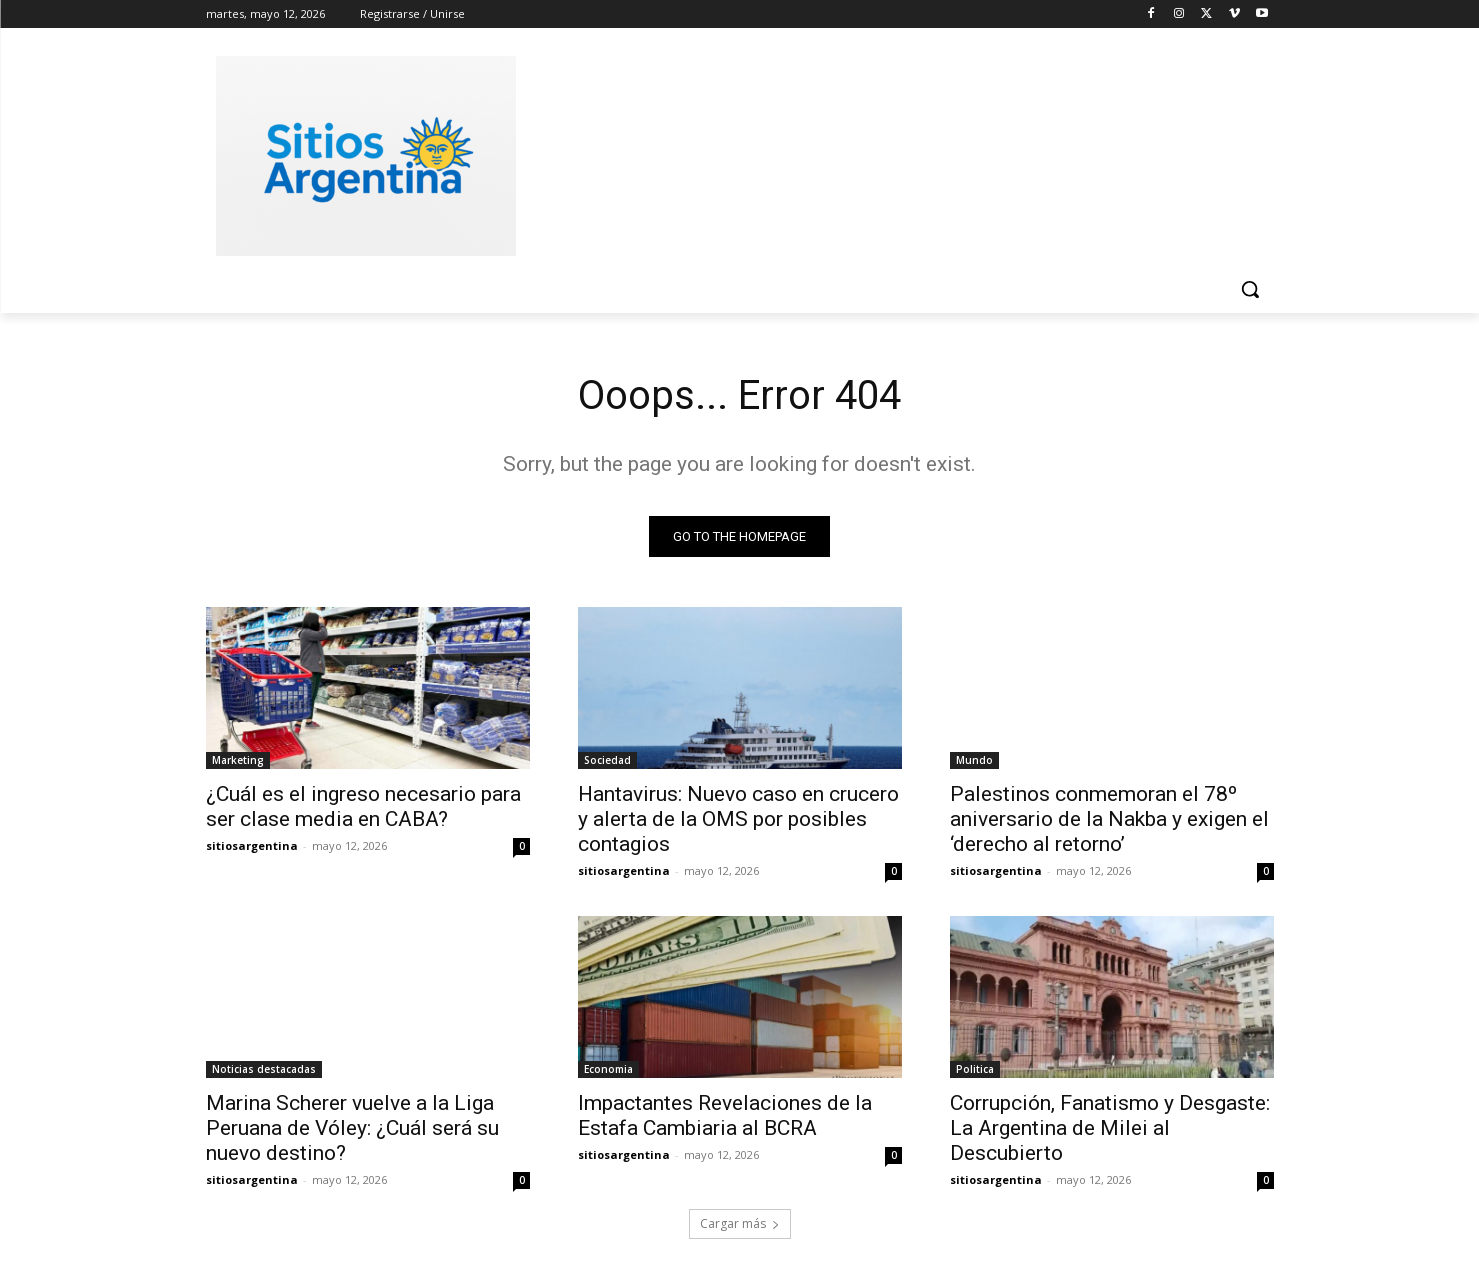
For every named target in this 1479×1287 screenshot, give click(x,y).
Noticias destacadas (264, 1069)
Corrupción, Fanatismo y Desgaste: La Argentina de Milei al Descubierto (1110, 1128)
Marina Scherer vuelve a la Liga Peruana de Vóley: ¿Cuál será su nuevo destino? (352, 1128)
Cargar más (740, 1223)
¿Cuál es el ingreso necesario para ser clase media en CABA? (363, 806)
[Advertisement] (890, 153)
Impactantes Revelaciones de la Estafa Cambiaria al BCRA (725, 1115)
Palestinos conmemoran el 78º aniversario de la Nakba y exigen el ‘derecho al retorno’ (1109, 819)
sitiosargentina (252, 845)
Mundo (974, 760)
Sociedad (607, 760)
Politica (975, 1069)
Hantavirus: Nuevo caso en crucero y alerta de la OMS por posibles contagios (738, 819)
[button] (1250, 289)
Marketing (238, 760)
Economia (608, 1069)
